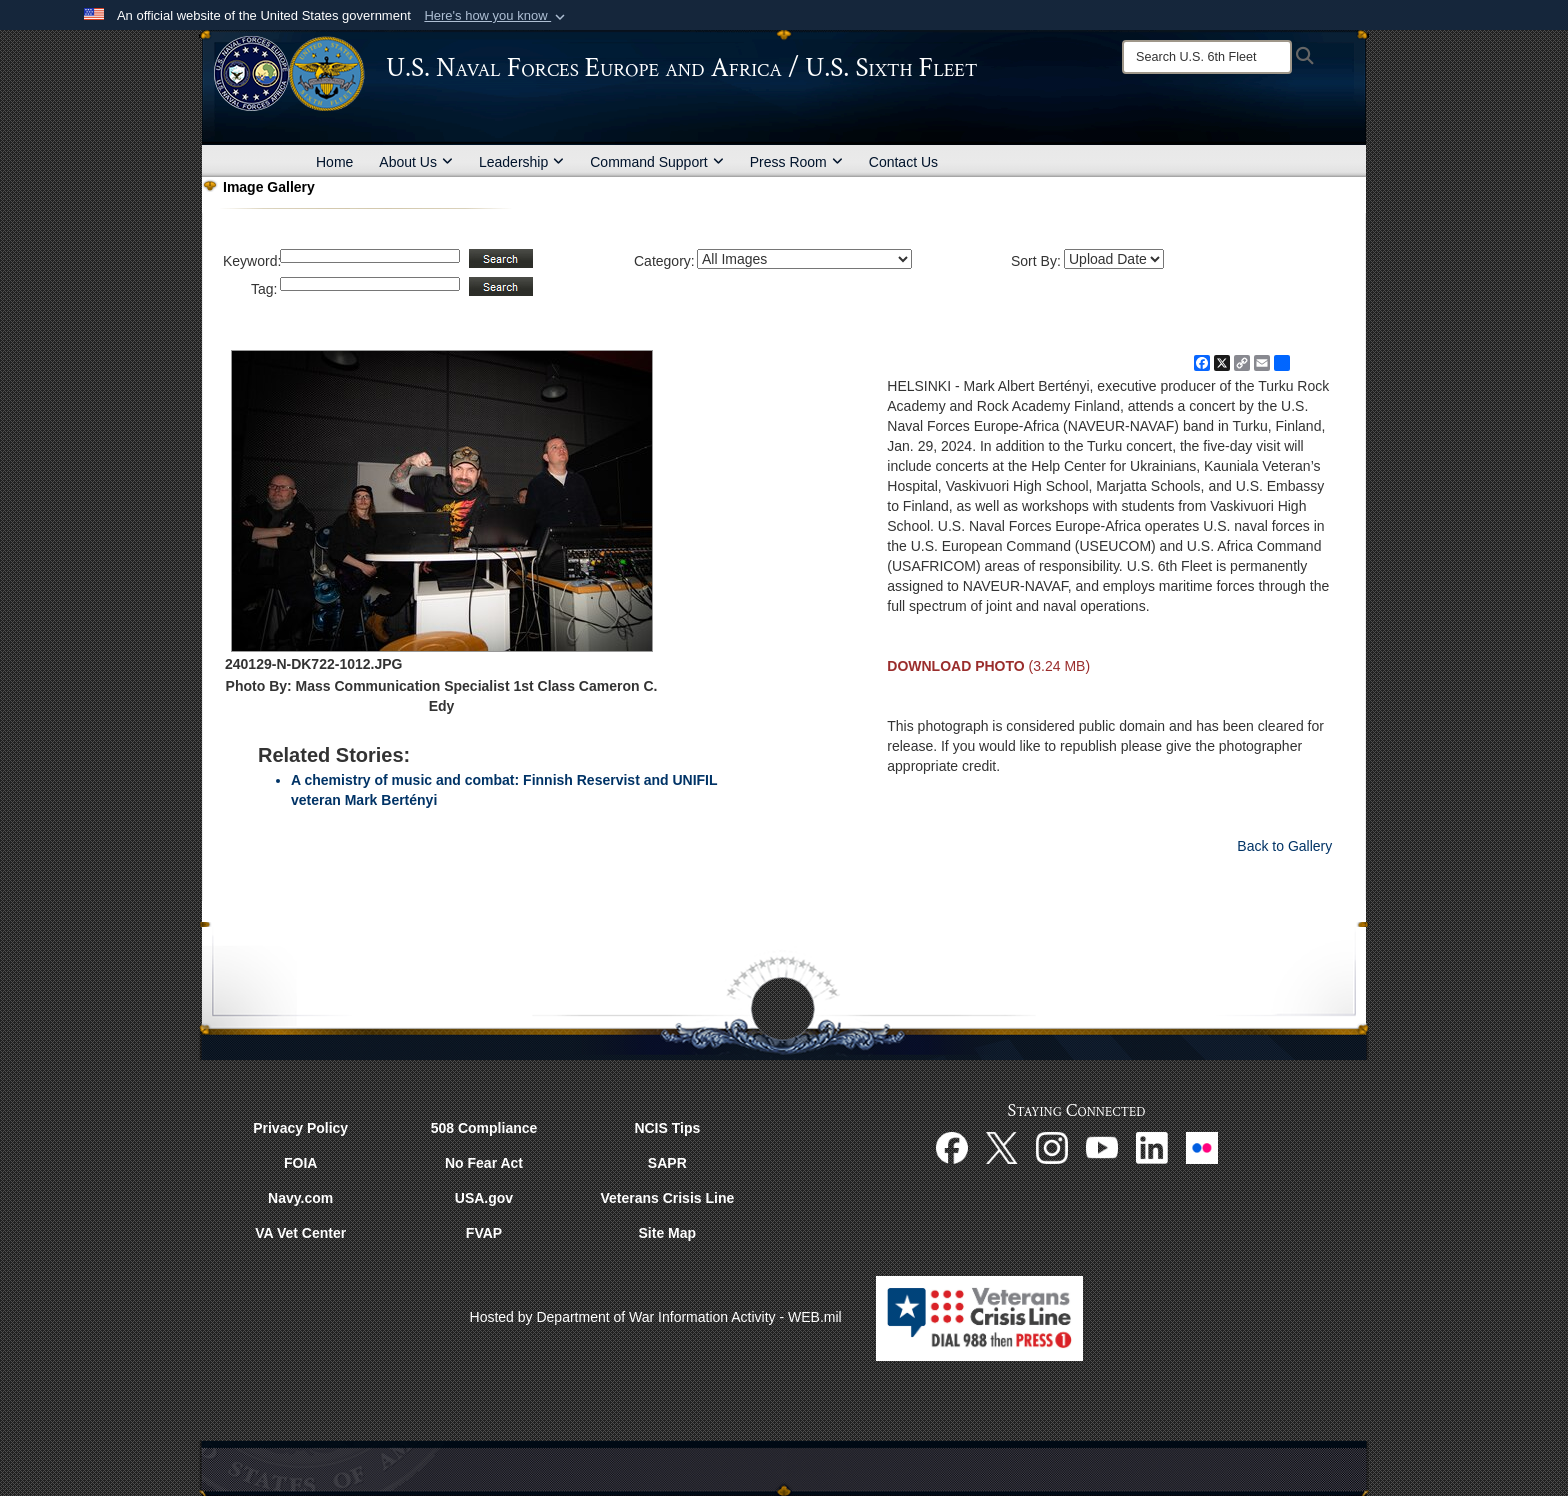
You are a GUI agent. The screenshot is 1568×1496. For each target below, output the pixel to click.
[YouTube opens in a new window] (1102, 1147)
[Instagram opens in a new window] (1052, 1147)
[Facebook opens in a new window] (952, 1147)
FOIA (300, 1163)
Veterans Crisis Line (667, 1198)
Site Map (668, 1233)
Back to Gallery (1284, 846)
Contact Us (903, 162)
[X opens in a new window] (1002, 1147)
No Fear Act (484, 1163)
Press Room (796, 162)
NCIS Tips (667, 1128)
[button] (496, 16)
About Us (416, 162)
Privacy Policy (300, 1128)
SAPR (667, 1163)
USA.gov (484, 1198)
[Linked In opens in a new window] (1152, 1147)
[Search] (1207, 57)
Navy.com (300, 1198)
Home (334, 162)
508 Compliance (484, 1128)
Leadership (521, 162)
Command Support (657, 162)
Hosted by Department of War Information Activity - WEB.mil (656, 1317)
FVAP (484, 1233)
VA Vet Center (300, 1233)
